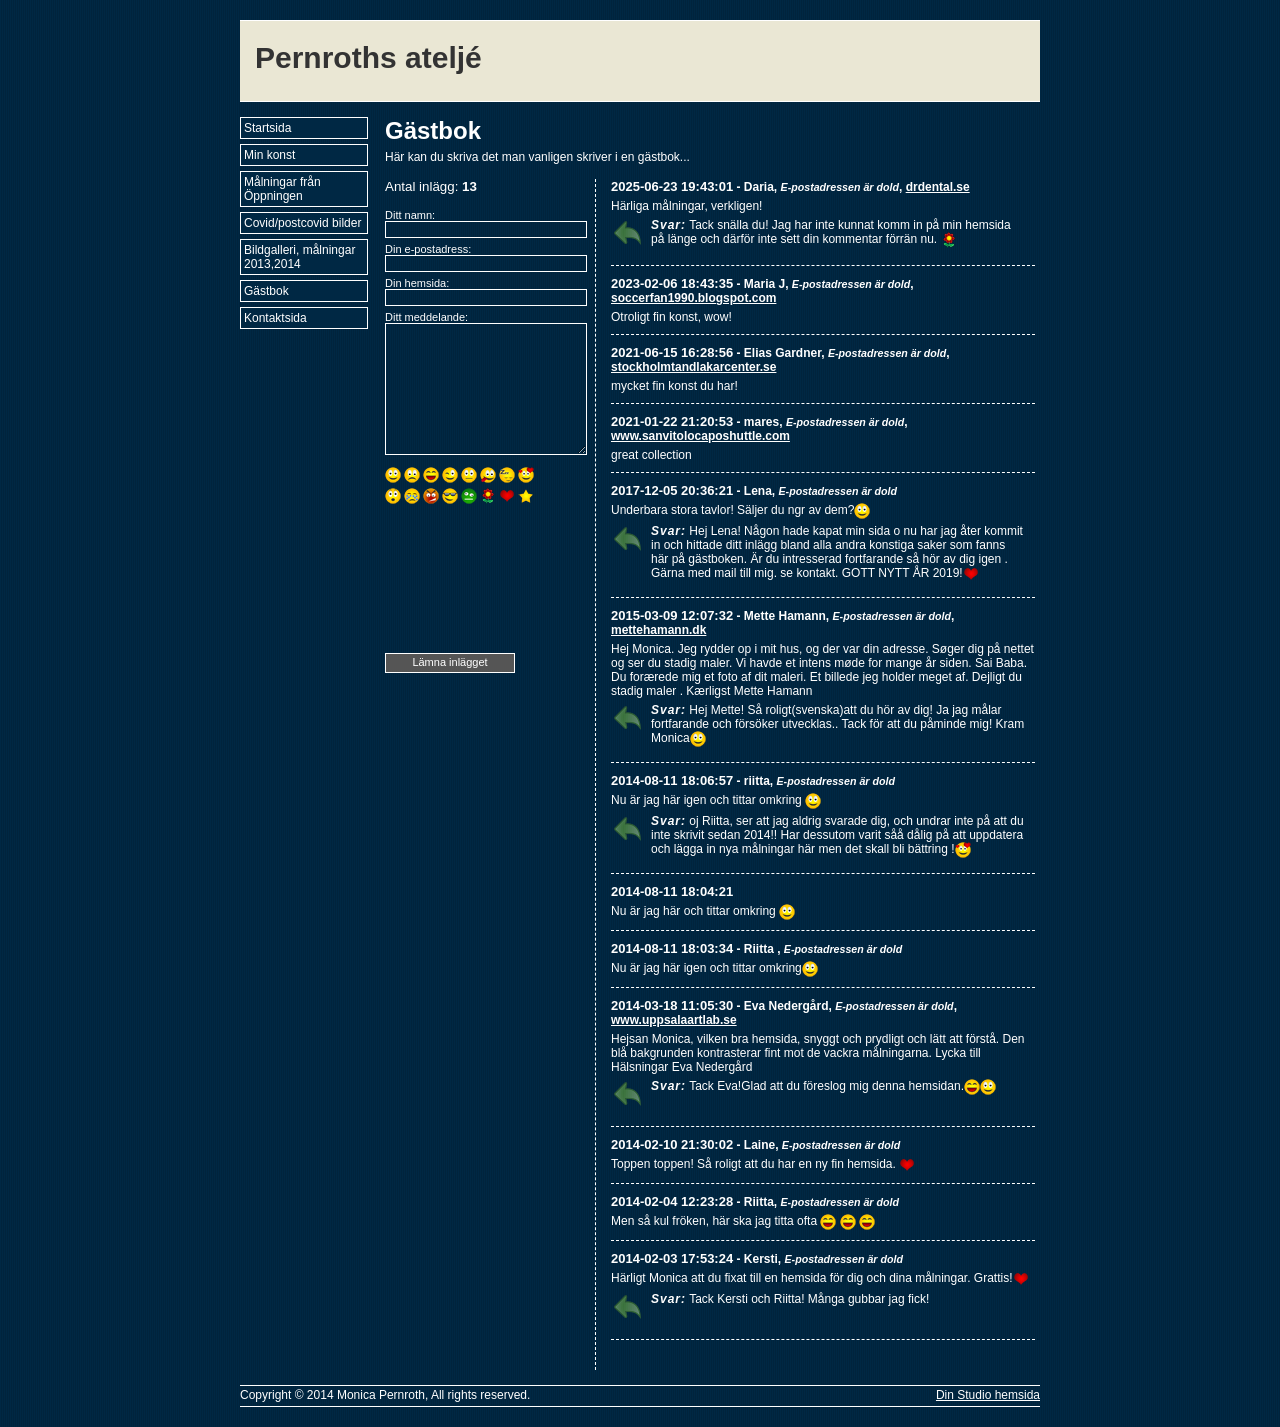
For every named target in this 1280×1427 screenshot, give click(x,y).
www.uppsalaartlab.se (674, 1020)
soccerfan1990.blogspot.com (693, 298)
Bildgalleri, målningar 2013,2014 (299, 257)
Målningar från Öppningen (282, 189)
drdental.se (938, 187)
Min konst (269, 155)
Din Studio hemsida (988, 1395)
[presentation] (467, 581)
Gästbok (266, 291)
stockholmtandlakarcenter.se (693, 367)
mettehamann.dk (658, 630)
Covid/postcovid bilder (302, 223)
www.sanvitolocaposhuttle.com (700, 436)
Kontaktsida (275, 318)
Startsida (267, 128)
